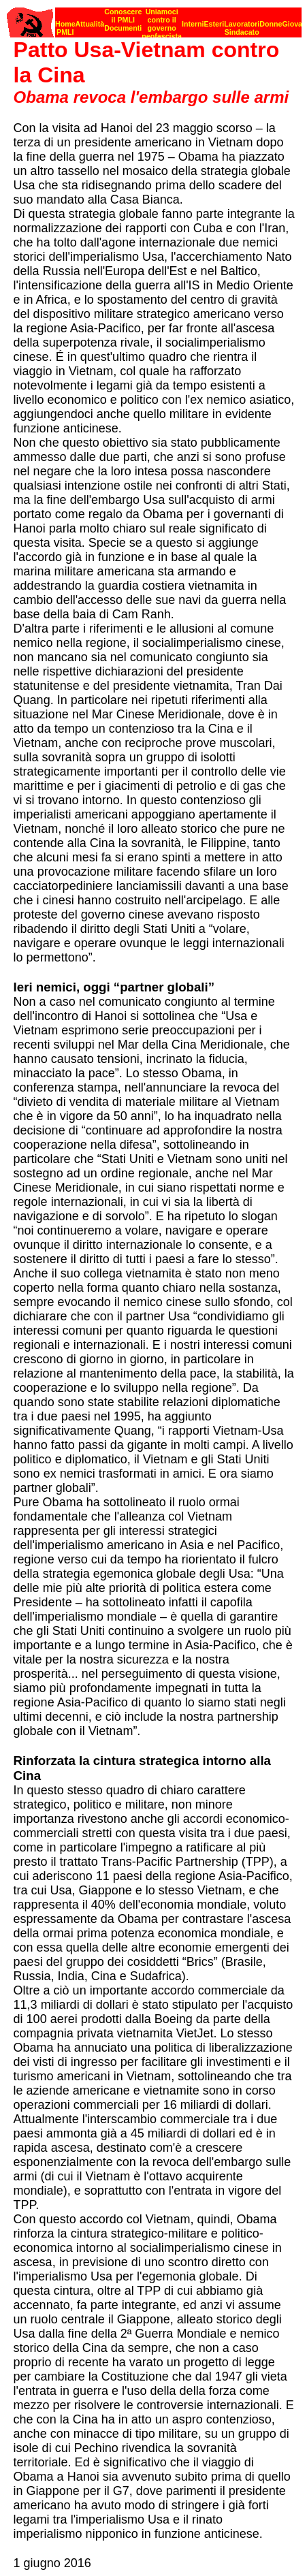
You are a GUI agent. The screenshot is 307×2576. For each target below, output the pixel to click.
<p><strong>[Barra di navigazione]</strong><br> (154, 18)
